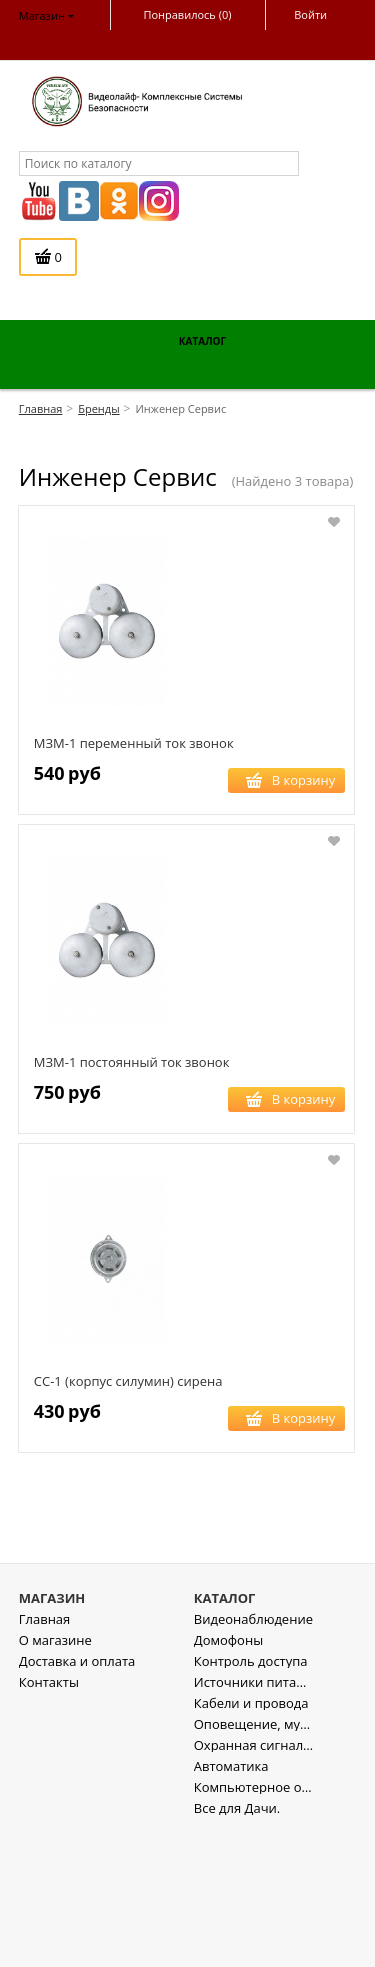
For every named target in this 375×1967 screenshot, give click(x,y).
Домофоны (228, 1776)
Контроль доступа (251, 1797)
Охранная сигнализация (254, 1881)
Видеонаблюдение (253, 1755)
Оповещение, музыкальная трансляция (254, 1860)
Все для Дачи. (237, 1944)
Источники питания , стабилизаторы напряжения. (254, 1818)
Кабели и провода (251, 1839)
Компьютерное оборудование (254, 1923)
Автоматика (231, 1902)
